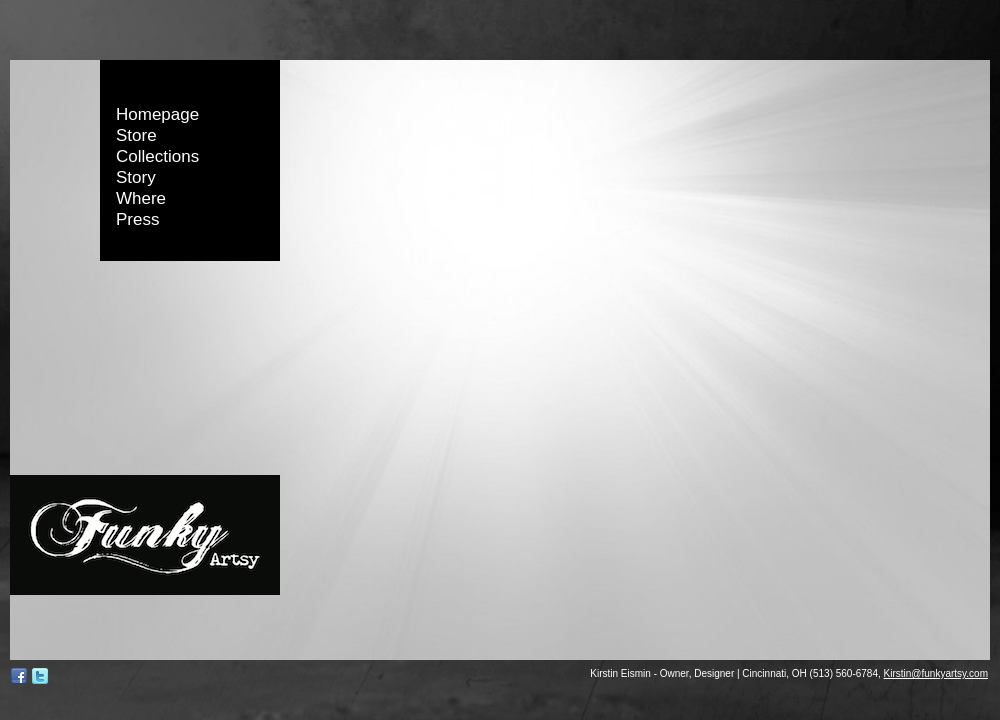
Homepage (157, 114)
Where (141, 198)
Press (137, 219)
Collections (157, 156)
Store (136, 135)
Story (136, 177)
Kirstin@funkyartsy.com (936, 673)
